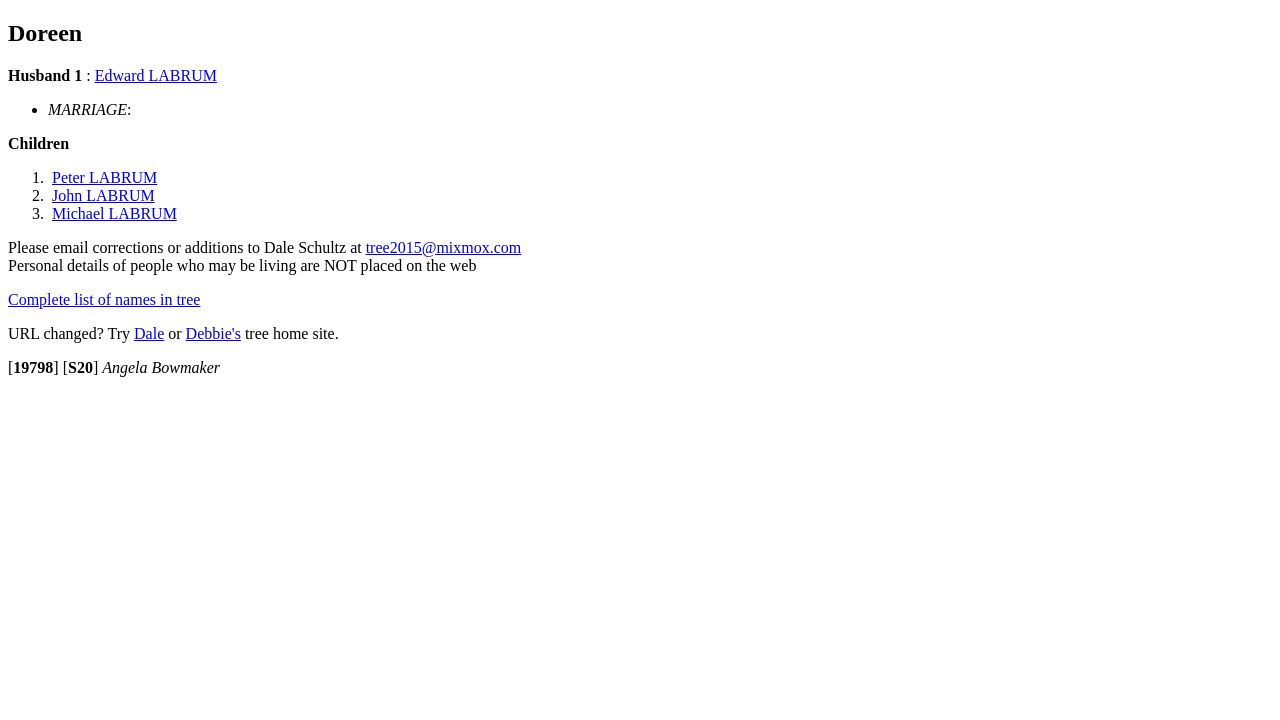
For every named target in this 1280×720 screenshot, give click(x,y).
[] (33, 367)
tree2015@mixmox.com (444, 247)
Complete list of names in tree (104, 299)
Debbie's (213, 333)
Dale (149, 333)
